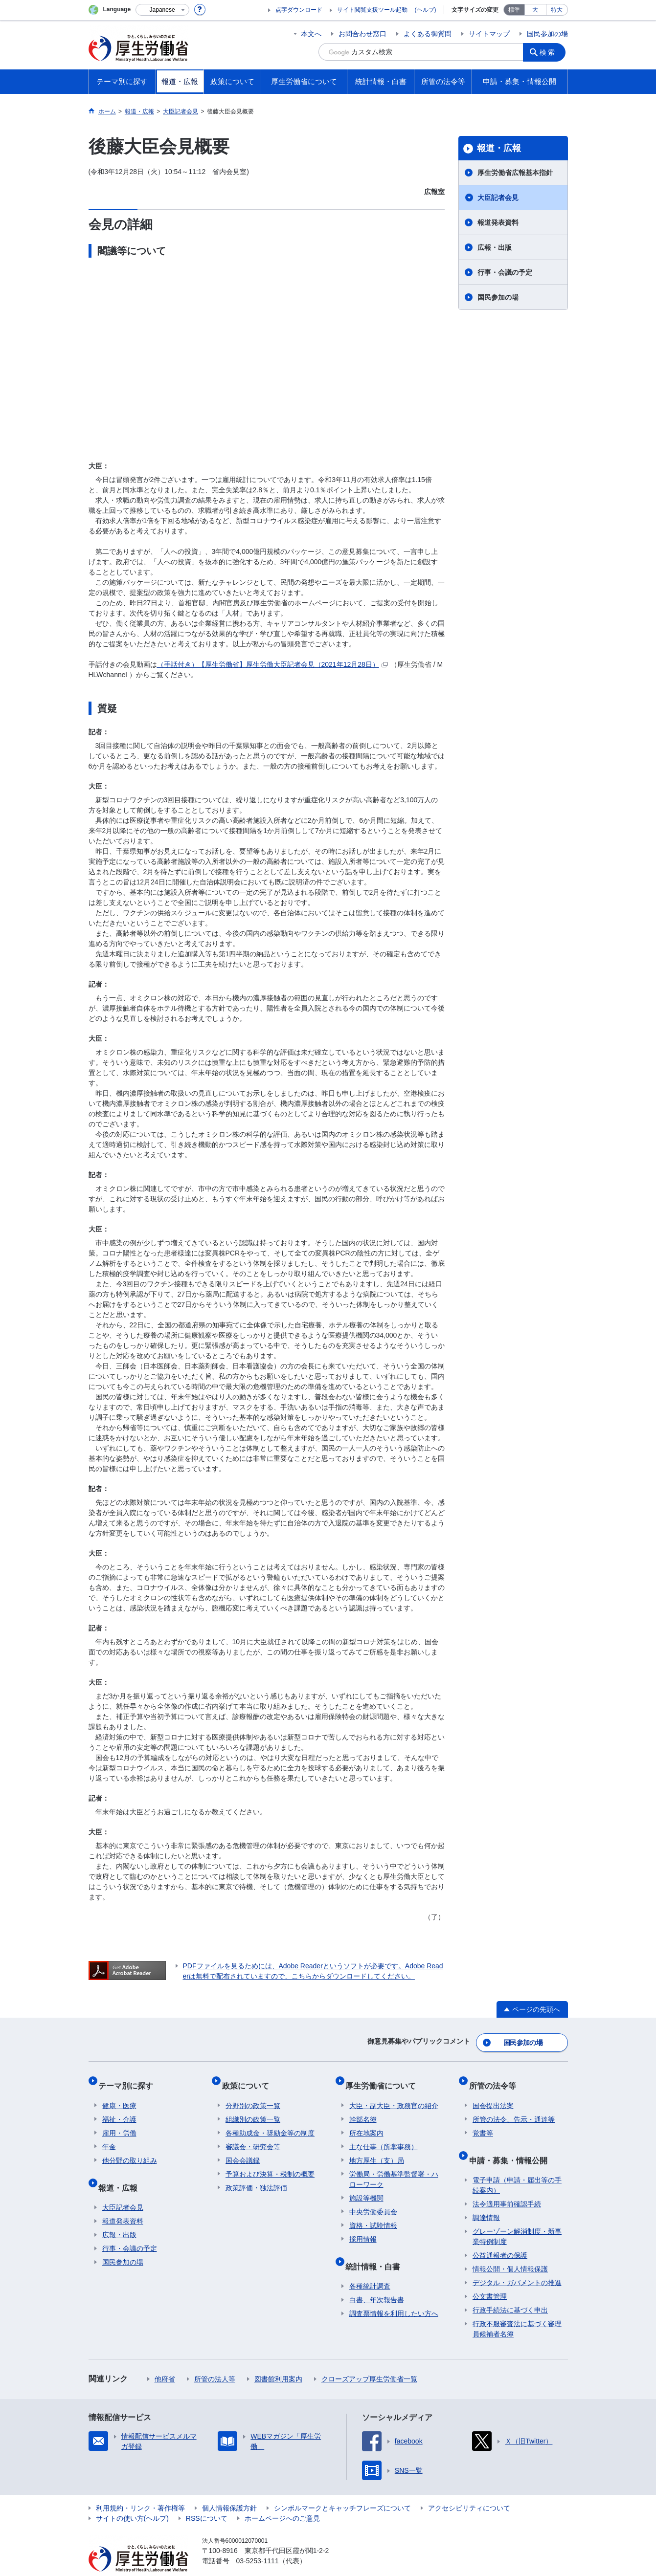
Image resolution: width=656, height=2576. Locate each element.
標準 (514, 9)
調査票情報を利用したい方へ (393, 2294)
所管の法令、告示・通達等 (514, 2108)
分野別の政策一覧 (253, 2094)
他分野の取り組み (129, 2149)
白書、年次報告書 (376, 2281)
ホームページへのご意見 (282, 2499)
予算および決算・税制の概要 (270, 2163)
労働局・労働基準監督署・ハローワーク (393, 2168)
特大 (557, 9)
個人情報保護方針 (229, 2489)
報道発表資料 (498, 222)
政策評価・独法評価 (256, 2176)
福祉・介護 (119, 2108)
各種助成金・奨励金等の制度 (270, 2122)
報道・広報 (499, 148)
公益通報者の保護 (500, 2236)
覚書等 (483, 2122)
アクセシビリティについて (469, 2489)
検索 (550, 52)
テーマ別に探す (129, 2078)
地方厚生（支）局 (376, 2149)
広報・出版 (494, 247)
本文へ (311, 33)
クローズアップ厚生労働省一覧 (369, 2360)
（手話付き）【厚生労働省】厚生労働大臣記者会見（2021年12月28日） (272, 664)
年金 (109, 2135)
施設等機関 (366, 2187)
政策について (249, 2078)
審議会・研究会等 (253, 2135)
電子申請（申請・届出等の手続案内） (517, 2166)
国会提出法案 (493, 2094)
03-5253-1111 (257, 2542)
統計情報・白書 (376, 2250)
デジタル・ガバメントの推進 (517, 2264)
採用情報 (363, 2228)
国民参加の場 (547, 33)
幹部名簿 (363, 2108)
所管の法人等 (214, 2360)
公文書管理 (490, 2277)
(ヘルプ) (425, 9)
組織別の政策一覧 (253, 2108)
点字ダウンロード (298, 9)
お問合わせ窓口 (362, 33)
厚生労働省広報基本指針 (515, 172)
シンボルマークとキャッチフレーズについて (342, 2489)
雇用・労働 (119, 2122)
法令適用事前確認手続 (507, 2185)
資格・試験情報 (373, 2214)
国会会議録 (243, 2149)
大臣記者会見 (498, 197)
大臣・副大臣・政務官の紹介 (393, 2094)
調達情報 (486, 2198)
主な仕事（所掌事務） (383, 2135)
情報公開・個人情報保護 (510, 2250)
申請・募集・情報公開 (512, 2144)
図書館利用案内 (278, 2360)
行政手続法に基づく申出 (510, 2291)
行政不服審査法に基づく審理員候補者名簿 (517, 2310)
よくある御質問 (428, 33)
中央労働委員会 (373, 2200)
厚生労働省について (384, 2078)
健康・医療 (119, 2094)
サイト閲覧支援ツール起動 (372, 9)
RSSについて (206, 2499)
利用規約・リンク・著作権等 (140, 2489)
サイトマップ (489, 33)
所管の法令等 (496, 2078)
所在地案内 (366, 2122)
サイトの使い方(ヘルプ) (132, 2499)
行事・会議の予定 (504, 272)
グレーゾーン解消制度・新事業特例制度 (517, 2217)
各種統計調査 (369, 2267)
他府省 (165, 2360)
